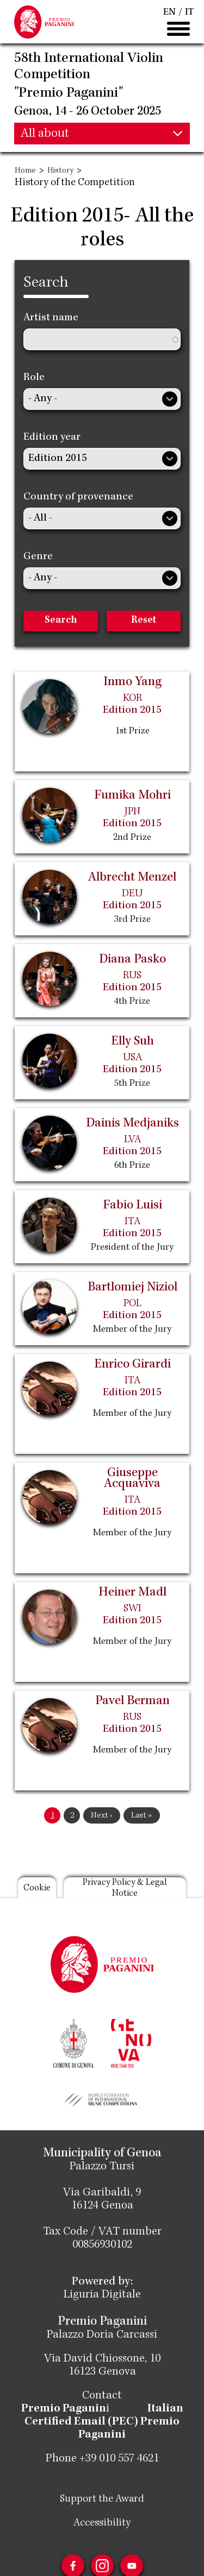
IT (189, 12)
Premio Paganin (63, 2409)
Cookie (37, 1888)
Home (25, 171)
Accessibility (102, 2523)
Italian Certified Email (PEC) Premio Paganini (103, 2422)
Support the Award (102, 2499)
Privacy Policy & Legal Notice (125, 1888)
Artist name (50, 318)
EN (169, 12)
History (60, 171)
